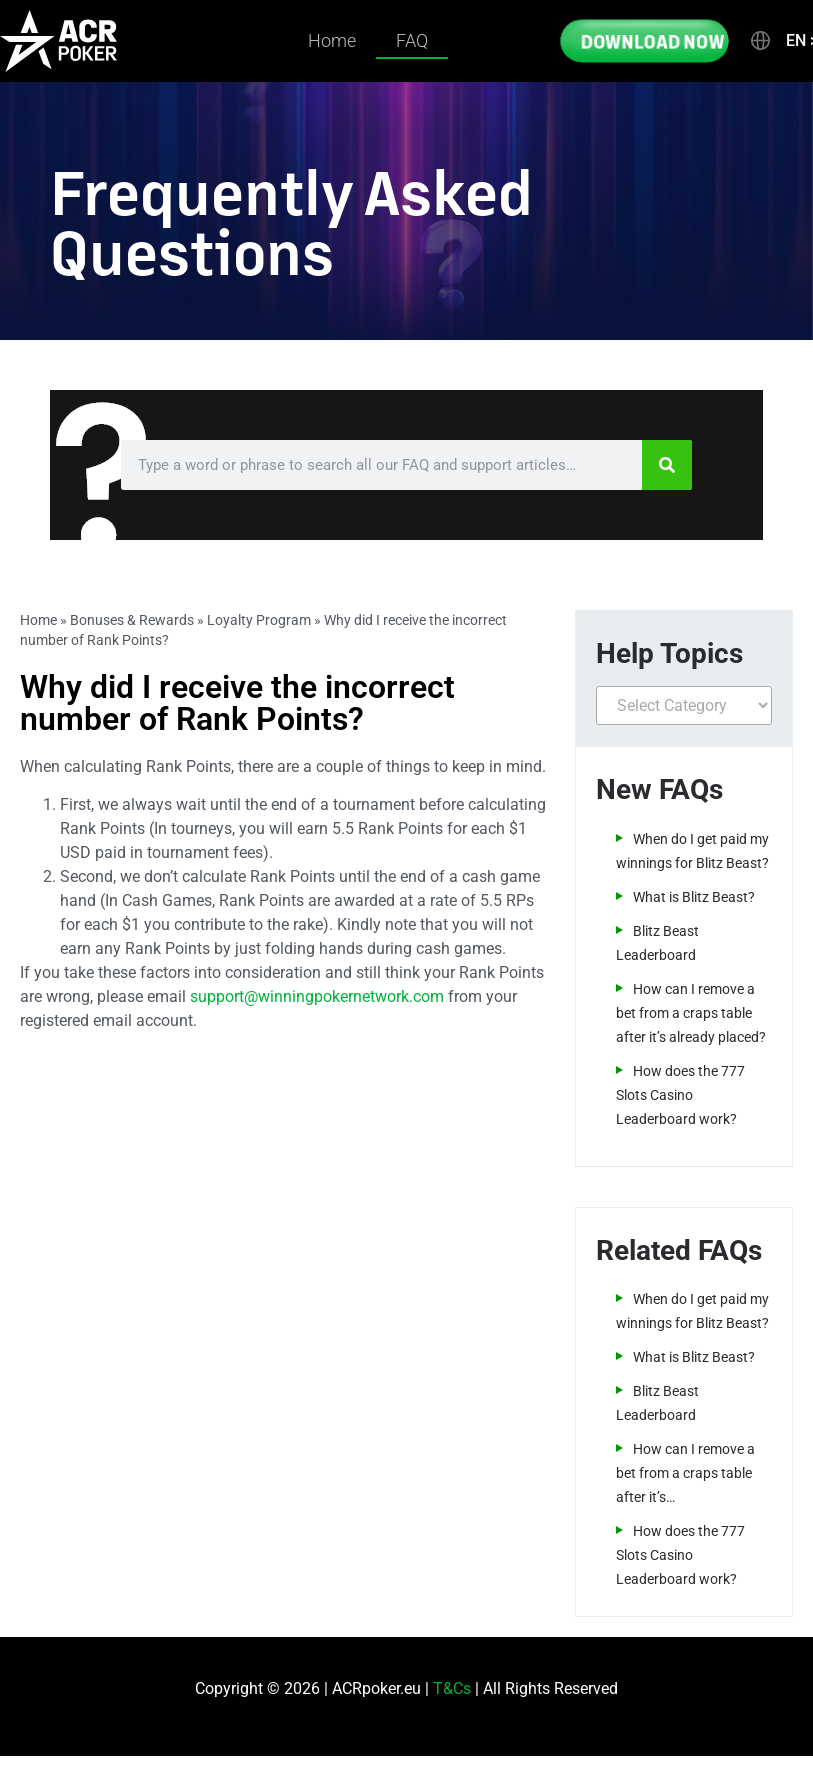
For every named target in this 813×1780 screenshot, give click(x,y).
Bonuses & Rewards (132, 620)
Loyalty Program (259, 620)
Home (332, 40)
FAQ (412, 40)
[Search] (667, 465)
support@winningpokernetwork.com (317, 996)
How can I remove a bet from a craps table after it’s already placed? (691, 1013)
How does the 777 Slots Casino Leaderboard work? (680, 1095)
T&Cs (452, 1688)
